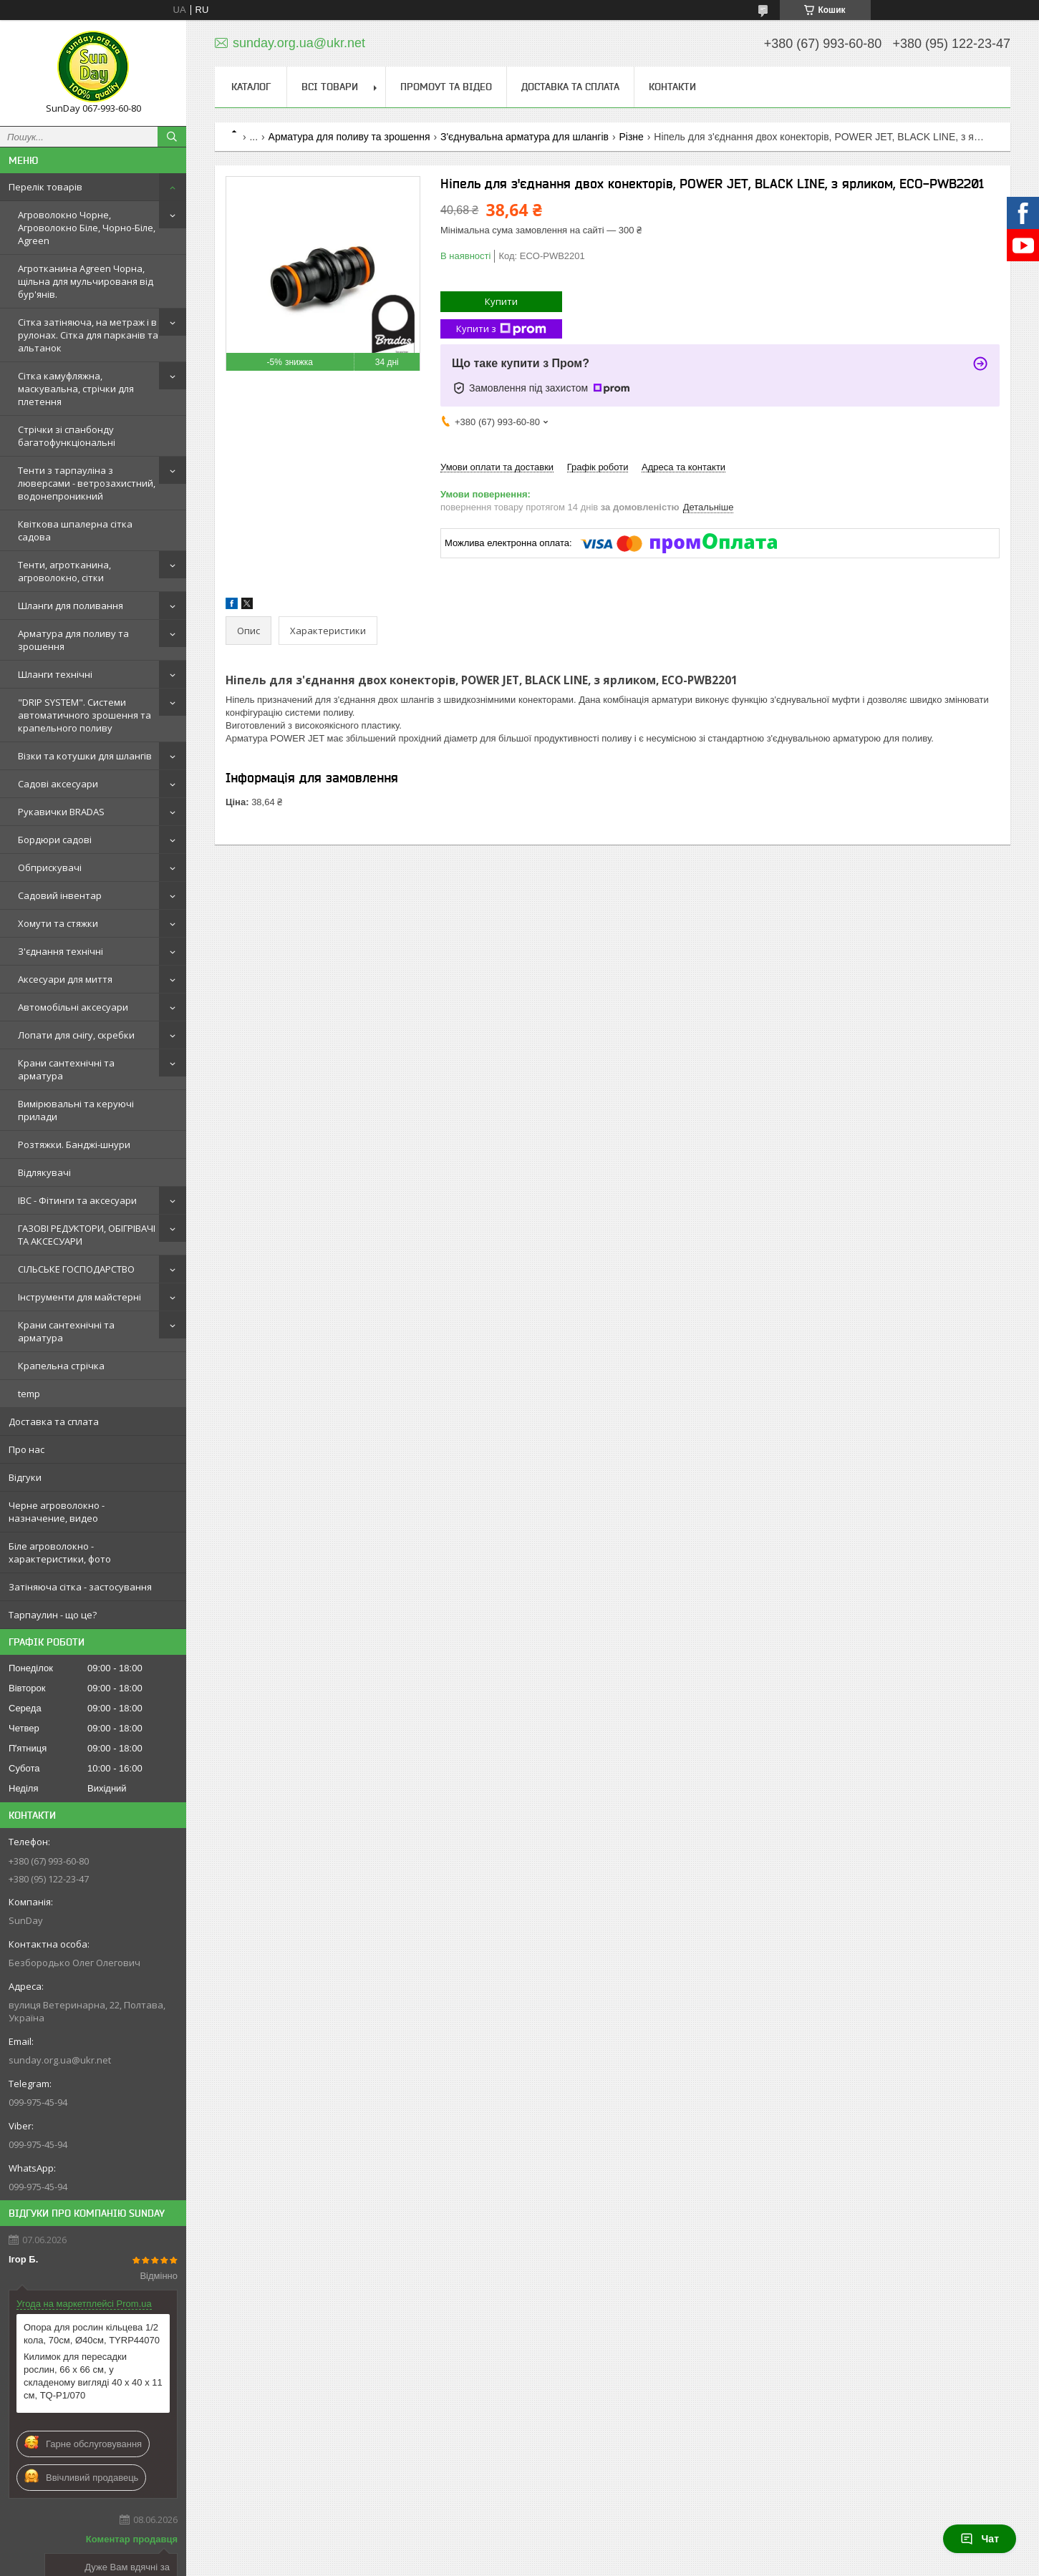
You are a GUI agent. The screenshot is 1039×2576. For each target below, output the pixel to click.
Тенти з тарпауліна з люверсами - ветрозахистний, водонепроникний (86, 483)
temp (29, 1393)
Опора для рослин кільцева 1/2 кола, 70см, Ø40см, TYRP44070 (92, 2334)
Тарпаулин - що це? (53, 1614)
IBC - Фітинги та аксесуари (77, 1200)
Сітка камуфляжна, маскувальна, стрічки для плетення (76, 388)
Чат (979, 2538)
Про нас (26, 1449)
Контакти (672, 86)
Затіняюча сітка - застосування (80, 1586)
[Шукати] (172, 136)
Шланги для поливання (70, 605)
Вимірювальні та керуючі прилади (76, 1110)
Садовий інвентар (60, 895)
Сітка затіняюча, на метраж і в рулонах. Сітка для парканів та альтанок (88, 335)
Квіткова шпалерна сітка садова (75, 530)
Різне (631, 136)
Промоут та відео (446, 86)
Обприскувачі (50, 867)
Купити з (501, 329)
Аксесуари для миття (65, 979)
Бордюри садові (55, 839)
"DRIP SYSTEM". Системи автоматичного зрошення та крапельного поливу (84, 715)
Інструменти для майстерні (79, 1297)
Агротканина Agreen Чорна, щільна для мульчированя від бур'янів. (85, 281)
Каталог (251, 86)
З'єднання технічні (60, 951)
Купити (501, 301)
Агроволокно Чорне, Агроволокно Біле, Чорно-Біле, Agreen (86, 227)
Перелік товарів (45, 186)
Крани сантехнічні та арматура (66, 1069)
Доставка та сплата (54, 1421)
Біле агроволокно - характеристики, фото (60, 1552)
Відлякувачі (44, 1172)
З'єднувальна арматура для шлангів (524, 136)
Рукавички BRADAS (61, 811)
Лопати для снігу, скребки (76, 1035)
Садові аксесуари (58, 783)
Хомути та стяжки (58, 923)
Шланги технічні (55, 674)
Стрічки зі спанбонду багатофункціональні (66, 436)
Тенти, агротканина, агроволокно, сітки (64, 571)
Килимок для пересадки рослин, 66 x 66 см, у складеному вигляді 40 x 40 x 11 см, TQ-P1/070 (93, 2376)
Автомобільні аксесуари (73, 1007)
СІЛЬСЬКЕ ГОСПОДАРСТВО (76, 1269)
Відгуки (25, 1477)
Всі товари (329, 86)
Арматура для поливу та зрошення (73, 640)
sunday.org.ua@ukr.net (60, 2059)
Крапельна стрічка (61, 1365)
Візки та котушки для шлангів (85, 755)
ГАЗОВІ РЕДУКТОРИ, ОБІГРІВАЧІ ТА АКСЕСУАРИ (86, 1235)
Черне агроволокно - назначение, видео (57, 1512)
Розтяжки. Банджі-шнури (74, 1144)
